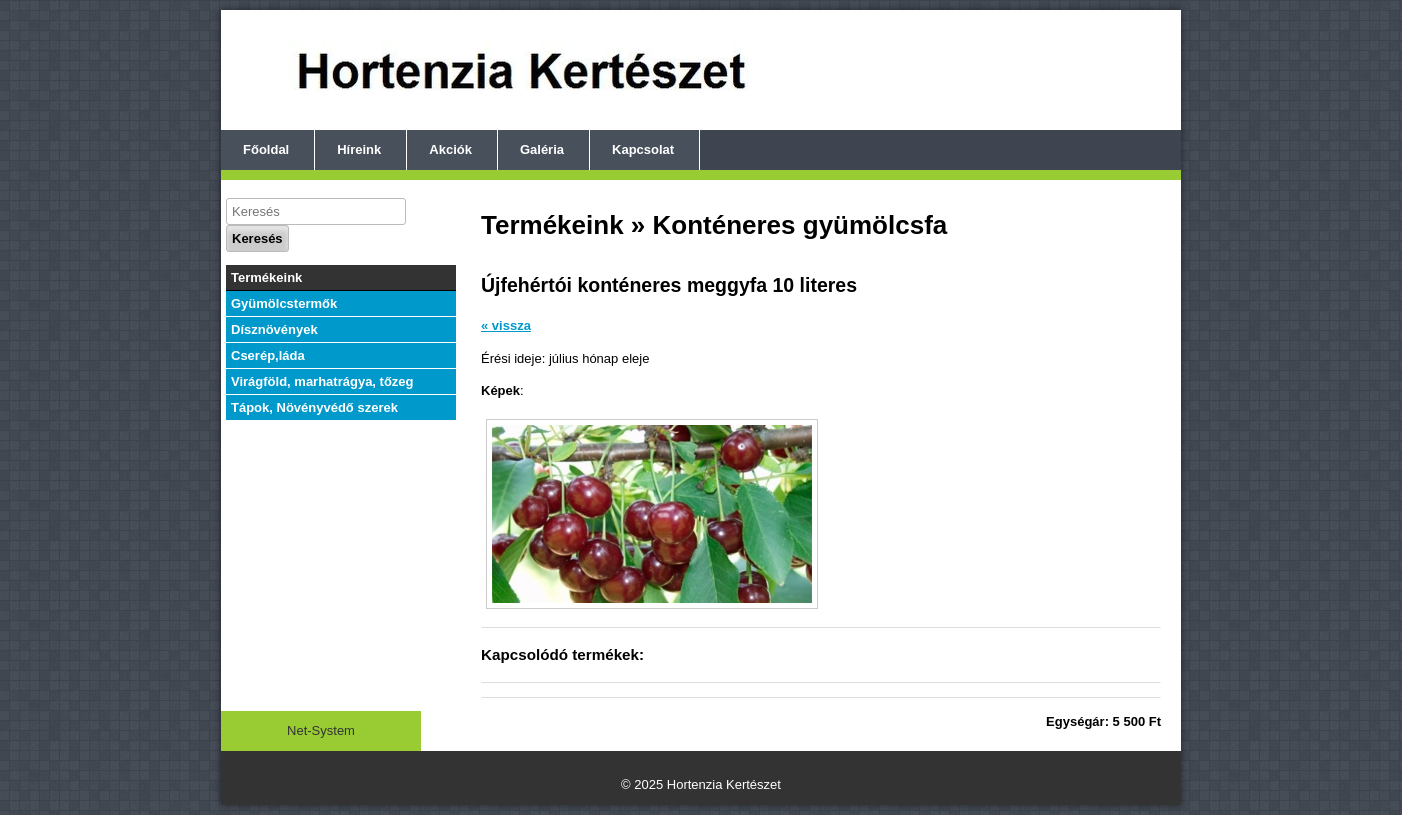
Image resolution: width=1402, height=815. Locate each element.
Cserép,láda (268, 355)
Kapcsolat (643, 149)
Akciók (450, 149)
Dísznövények (274, 329)
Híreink (359, 149)
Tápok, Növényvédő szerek (314, 407)
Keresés (257, 238)
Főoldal (266, 149)
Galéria (542, 149)
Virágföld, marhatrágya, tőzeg (322, 381)
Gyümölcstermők (284, 303)
